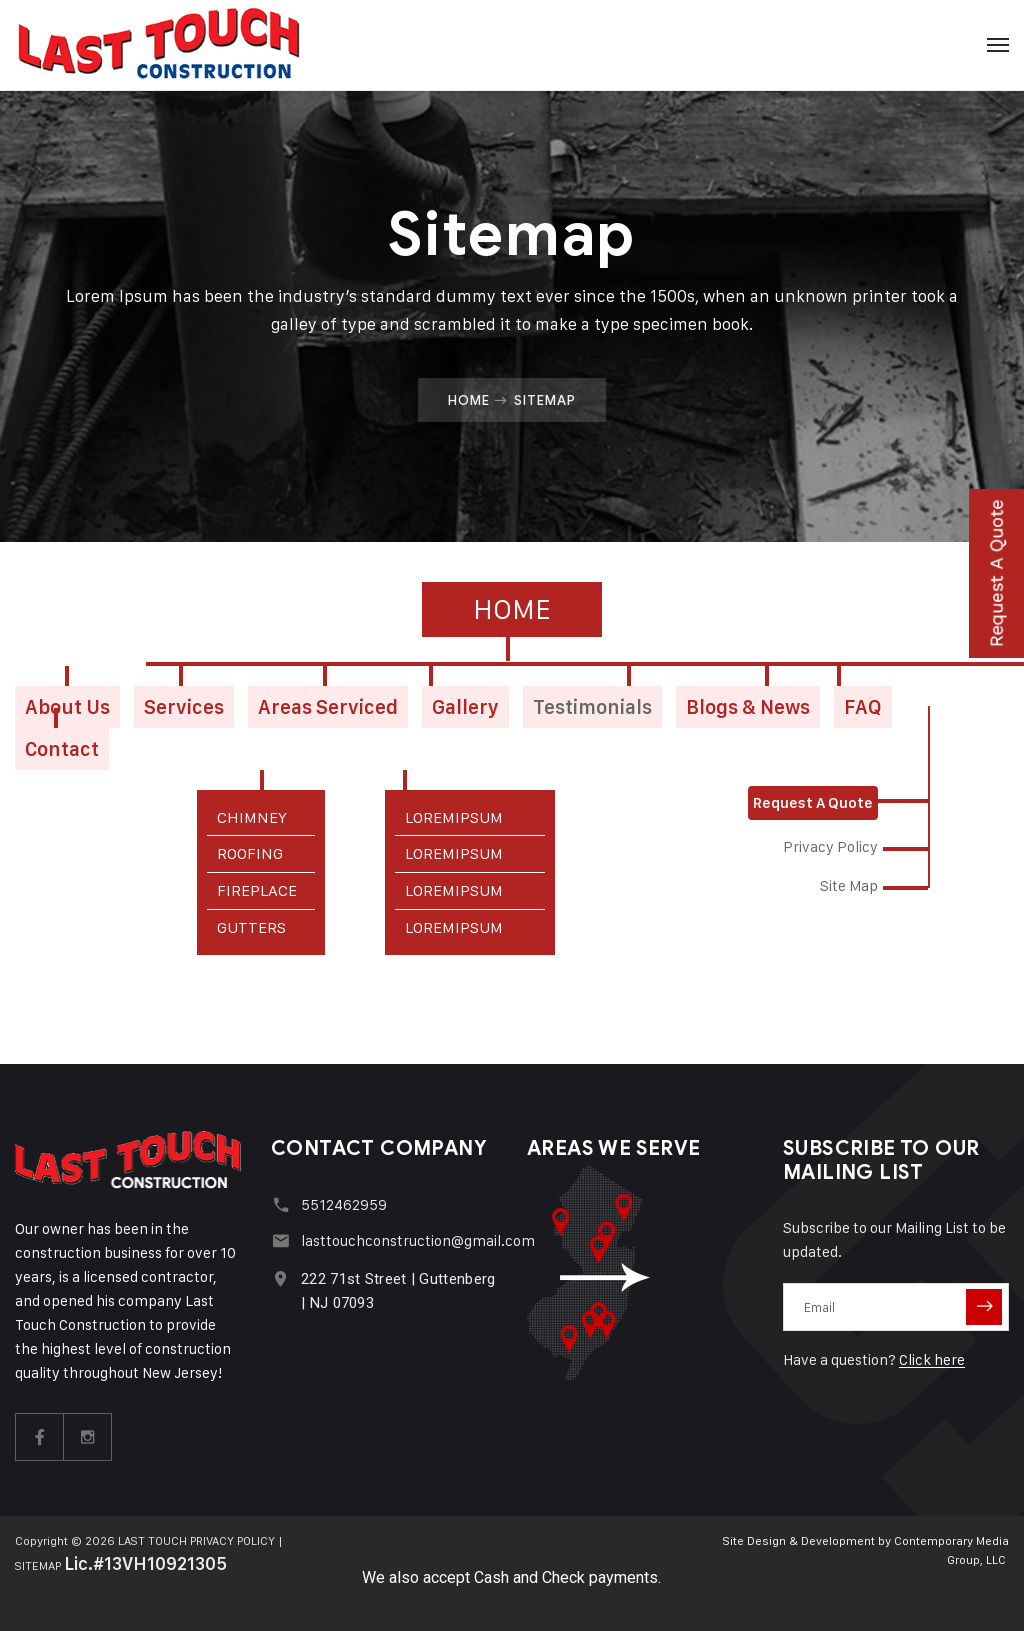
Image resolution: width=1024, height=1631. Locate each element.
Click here (932, 1359)
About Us (67, 707)
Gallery (465, 707)
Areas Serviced (328, 707)
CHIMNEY (252, 817)
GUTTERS (251, 927)
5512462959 (344, 1204)
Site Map (849, 885)
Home (469, 400)
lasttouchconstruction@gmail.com (418, 1240)
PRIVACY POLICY (232, 1540)
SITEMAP (38, 1565)
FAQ (863, 707)
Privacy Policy (830, 846)
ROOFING (250, 853)
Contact (62, 749)
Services (184, 707)
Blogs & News (748, 707)
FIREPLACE (257, 890)
